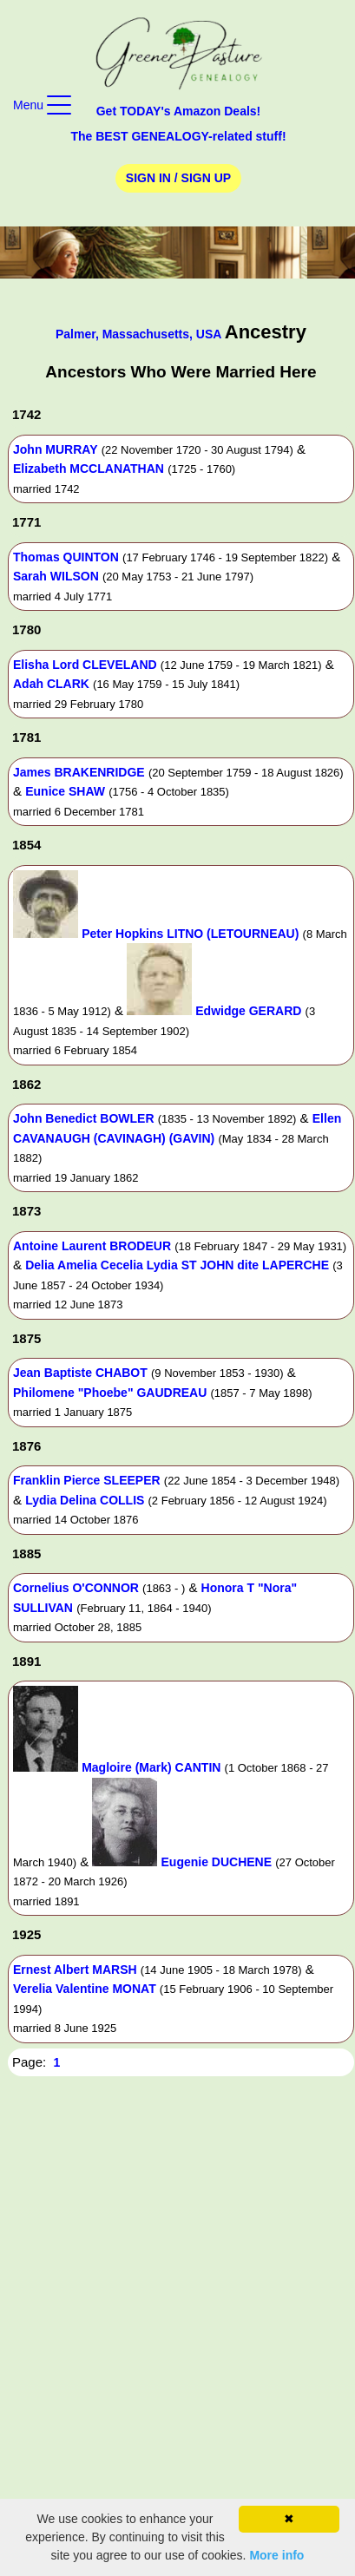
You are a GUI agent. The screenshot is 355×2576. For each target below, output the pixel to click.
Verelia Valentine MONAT (84, 1989)
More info (276, 2555)
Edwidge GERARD (248, 1011)
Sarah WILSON (56, 576)
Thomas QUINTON (66, 557)
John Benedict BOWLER (83, 1118)
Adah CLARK (51, 684)
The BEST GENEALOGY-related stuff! (178, 136)
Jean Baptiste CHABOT (80, 1373)
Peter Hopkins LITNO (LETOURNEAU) (190, 934)
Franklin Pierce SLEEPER (87, 1480)
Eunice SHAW (65, 791)
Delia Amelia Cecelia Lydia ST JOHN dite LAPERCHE (177, 1265)
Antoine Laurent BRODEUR (92, 1246)
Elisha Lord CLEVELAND (85, 665)
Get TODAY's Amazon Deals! (178, 111)
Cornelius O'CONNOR (76, 1588)
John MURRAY (55, 449)
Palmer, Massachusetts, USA (140, 334)
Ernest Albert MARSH (75, 1969)
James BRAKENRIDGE (79, 772)
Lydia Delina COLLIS (84, 1500)
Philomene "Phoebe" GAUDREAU (110, 1392)
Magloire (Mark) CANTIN (151, 1767)
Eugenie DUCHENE (217, 1862)
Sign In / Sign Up (178, 178)
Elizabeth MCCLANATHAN (88, 468)
